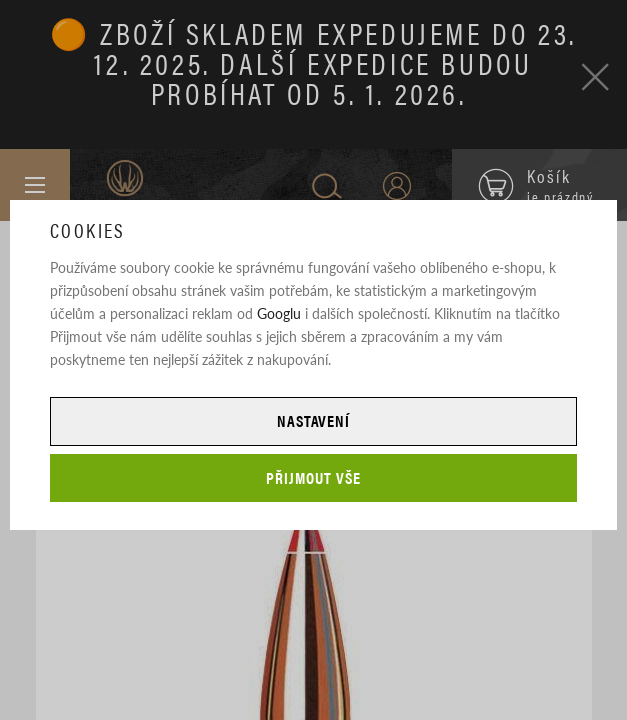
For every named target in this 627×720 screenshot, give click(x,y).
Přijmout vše (313, 477)
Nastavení (314, 420)
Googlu (279, 313)
